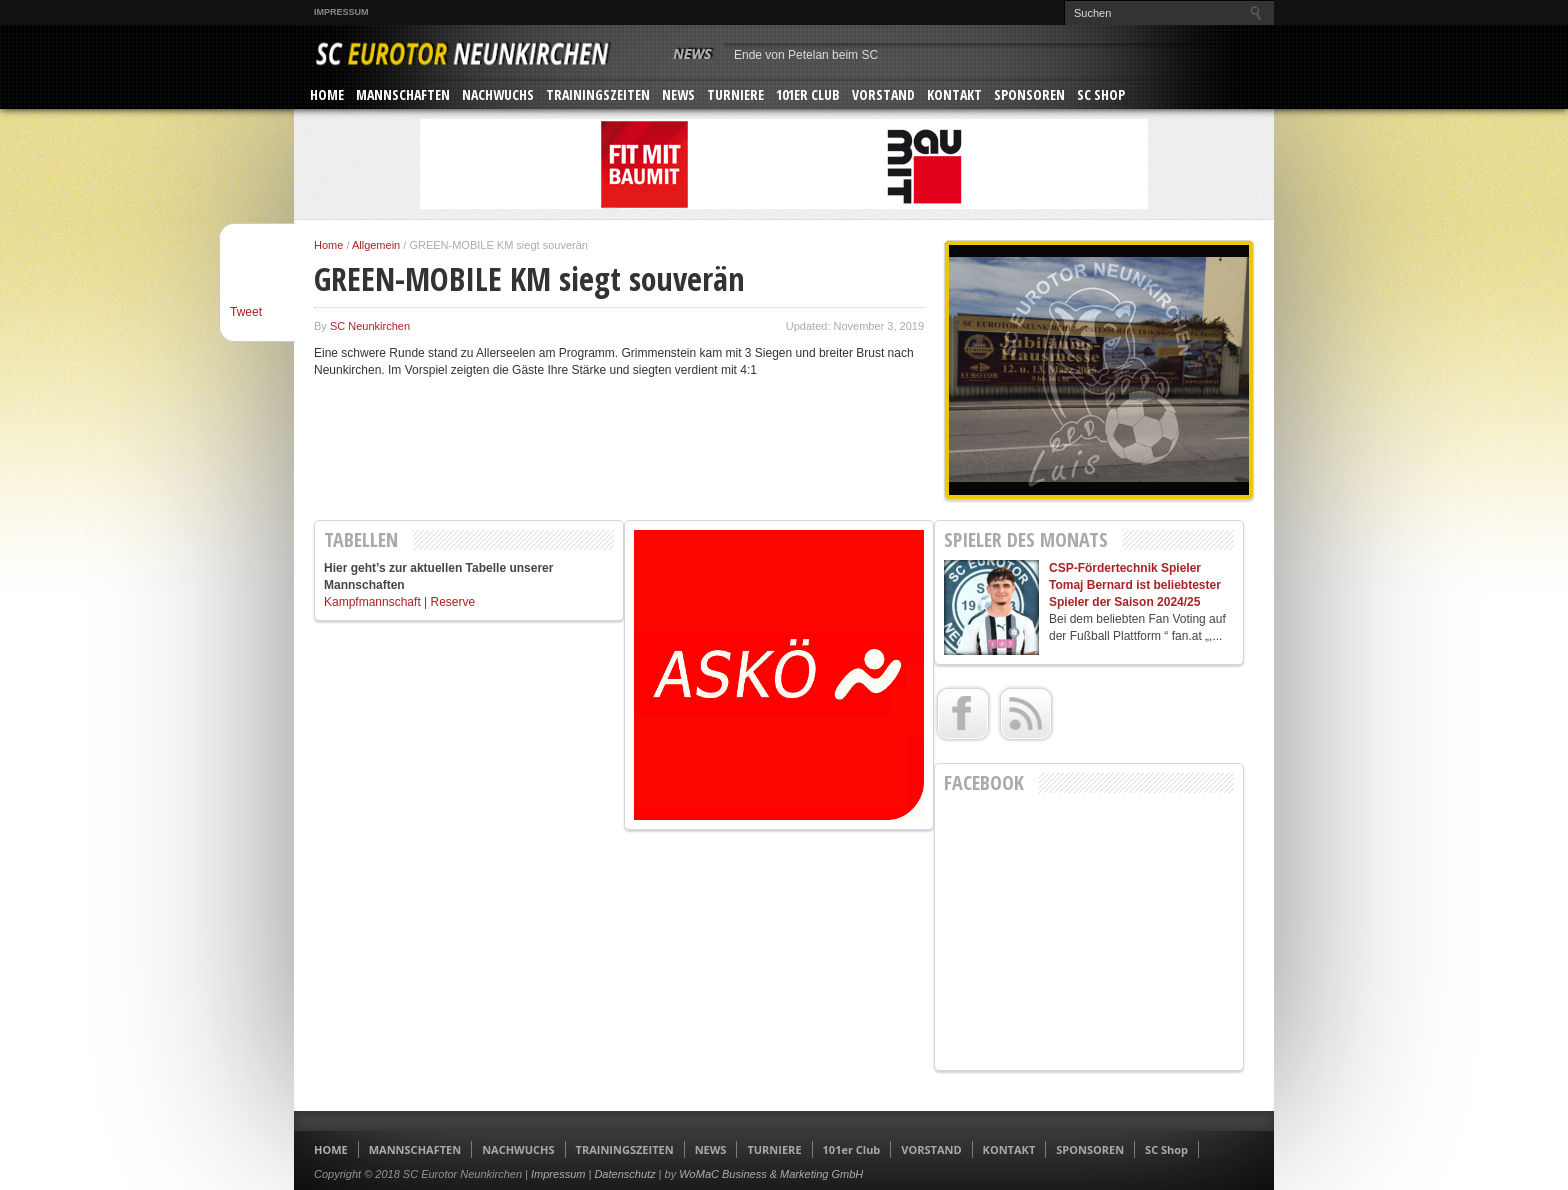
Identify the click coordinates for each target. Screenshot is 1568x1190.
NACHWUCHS (498, 94)
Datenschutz (624, 1174)
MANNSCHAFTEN (403, 94)
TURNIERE (735, 94)
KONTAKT (954, 94)
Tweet (246, 312)
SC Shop (1101, 94)
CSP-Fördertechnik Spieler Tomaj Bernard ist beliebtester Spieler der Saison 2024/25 (1135, 585)
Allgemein (376, 245)
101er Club (808, 94)
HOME (327, 94)
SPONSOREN (1029, 94)
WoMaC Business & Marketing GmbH (771, 1174)
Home (328, 245)
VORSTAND (883, 94)
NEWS (678, 94)
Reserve (453, 602)
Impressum (341, 12)
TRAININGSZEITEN (598, 94)
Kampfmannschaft (372, 602)
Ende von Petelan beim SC (806, 55)
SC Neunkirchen (370, 326)
